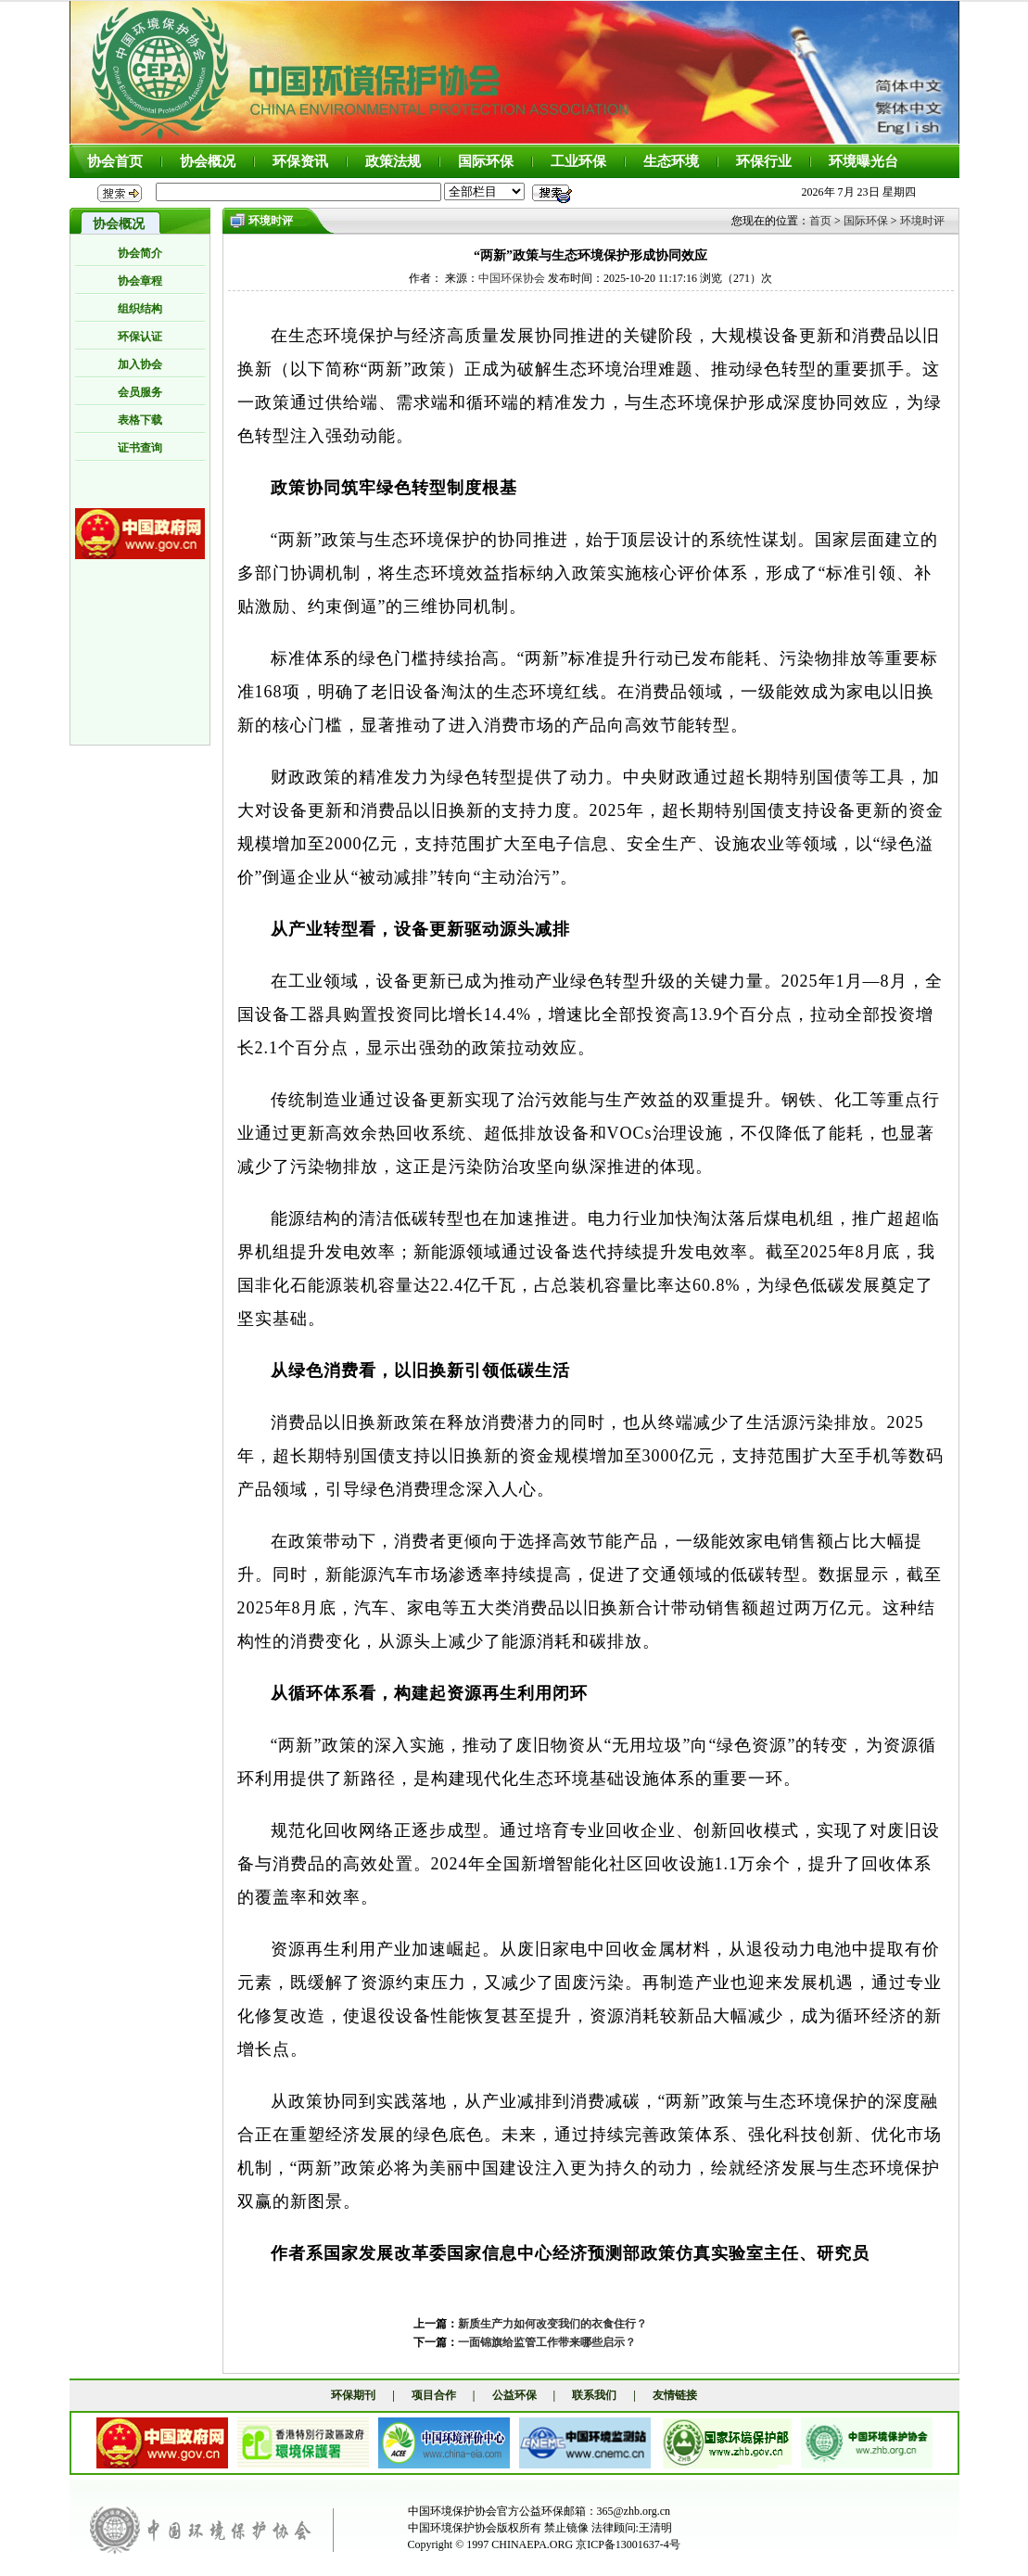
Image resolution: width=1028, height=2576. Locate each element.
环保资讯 (300, 161)
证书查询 (140, 447)
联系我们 (594, 2395)
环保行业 (764, 161)
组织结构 (140, 308)
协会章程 (140, 280)
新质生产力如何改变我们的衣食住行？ (552, 2323)
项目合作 (434, 2395)
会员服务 (140, 392)
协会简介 (140, 253)
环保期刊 (353, 2395)
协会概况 (207, 161)
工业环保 (578, 161)
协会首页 (115, 161)
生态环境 (671, 161)
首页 (820, 220)
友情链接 (675, 2395)
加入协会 (140, 364)
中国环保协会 (511, 278)
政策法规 (393, 161)
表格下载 (140, 420)
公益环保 (514, 2395)
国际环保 (486, 161)
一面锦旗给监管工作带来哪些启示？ (547, 2342)
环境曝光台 (863, 161)
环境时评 (922, 220)
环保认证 (140, 336)
